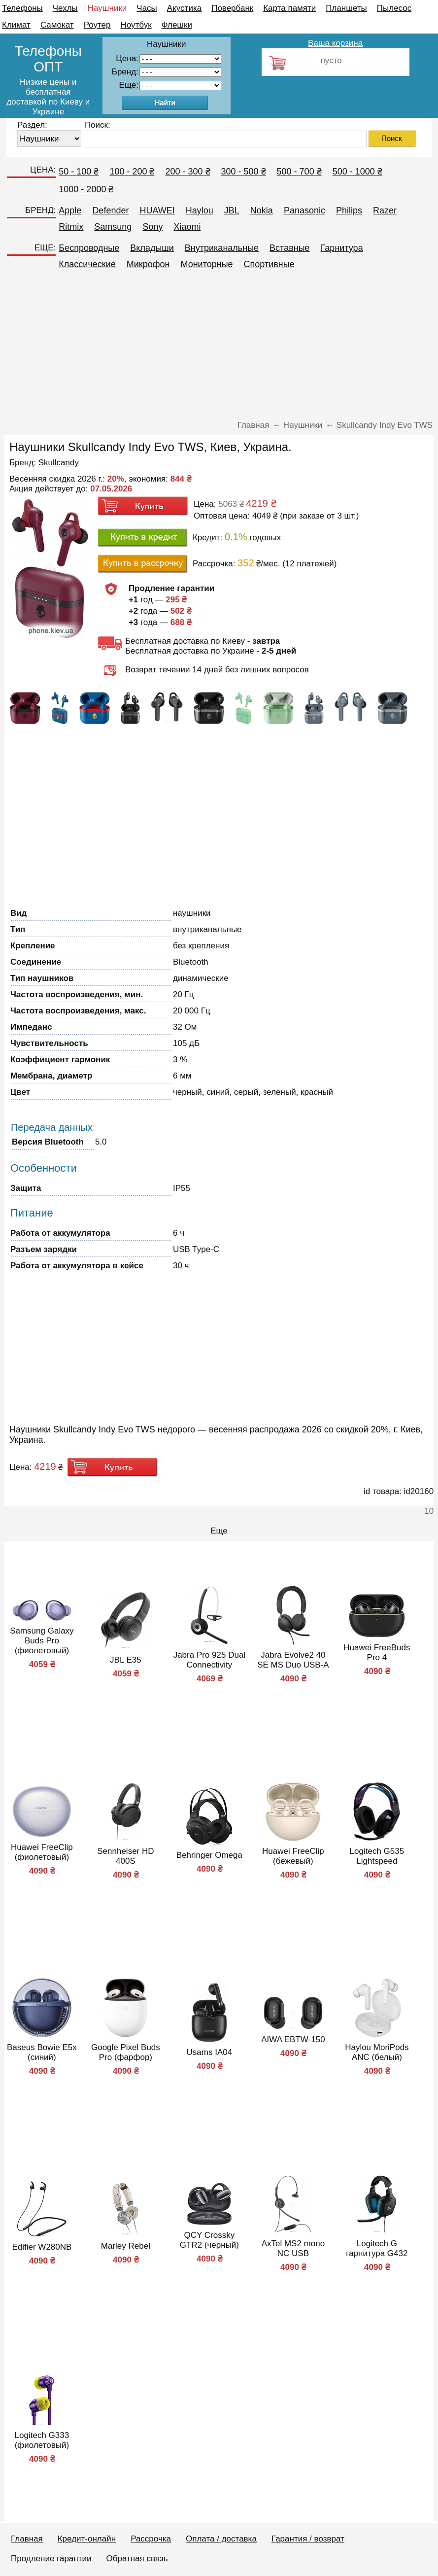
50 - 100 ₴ (79, 171)
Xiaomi (187, 227)
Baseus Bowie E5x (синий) (42, 2052)
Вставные (290, 248)
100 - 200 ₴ (131, 171)
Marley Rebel (125, 2246)
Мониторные (206, 264)
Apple (70, 210)
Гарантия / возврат (307, 2538)
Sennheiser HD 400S (125, 1856)
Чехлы (65, 8)
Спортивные (269, 264)
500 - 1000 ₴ (357, 171)
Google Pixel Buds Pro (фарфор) (125, 2052)
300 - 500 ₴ (243, 171)
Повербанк (232, 8)
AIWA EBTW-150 (293, 2039)
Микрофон (148, 264)
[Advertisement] (219, 349)
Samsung (113, 227)
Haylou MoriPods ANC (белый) (376, 2052)
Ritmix (71, 227)
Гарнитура (342, 248)
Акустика (184, 8)
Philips (349, 210)
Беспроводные (89, 248)
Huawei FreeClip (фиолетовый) (42, 1852)
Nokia (261, 210)
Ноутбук (136, 25)
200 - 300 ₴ (187, 171)
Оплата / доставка (221, 2538)
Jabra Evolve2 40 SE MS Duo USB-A (293, 1660)
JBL (231, 210)
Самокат (57, 25)
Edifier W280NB (41, 2247)
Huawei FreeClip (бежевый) (293, 1856)
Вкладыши (152, 248)
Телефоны (22, 8)
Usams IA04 (210, 2052)
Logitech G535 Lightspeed (377, 1856)
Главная (27, 2538)
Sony (152, 227)
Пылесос (394, 8)
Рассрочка (151, 2538)
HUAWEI (156, 210)
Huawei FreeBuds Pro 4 (376, 1652)
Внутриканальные (222, 248)
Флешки (177, 25)
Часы (146, 8)
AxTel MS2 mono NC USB (293, 2248)
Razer (385, 210)
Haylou (199, 210)
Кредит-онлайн (87, 2538)
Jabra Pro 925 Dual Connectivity (209, 1660)
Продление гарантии (51, 2558)
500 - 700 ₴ (299, 171)
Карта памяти (289, 8)
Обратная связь (137, 2558)
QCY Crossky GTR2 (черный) (209, 2240)
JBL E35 (125, 1660)
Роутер (97, 25)
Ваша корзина (335, 43)
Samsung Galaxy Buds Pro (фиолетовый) (41, 1640)
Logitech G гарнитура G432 (376, 2248)
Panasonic (304, 210)
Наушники (107, 8)
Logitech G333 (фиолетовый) (42, 2440)
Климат (16, 25)
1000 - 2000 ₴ (86, 189)
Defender (110, 210)
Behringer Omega (209, 1855)
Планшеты (346, 8)
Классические (87, 264)
